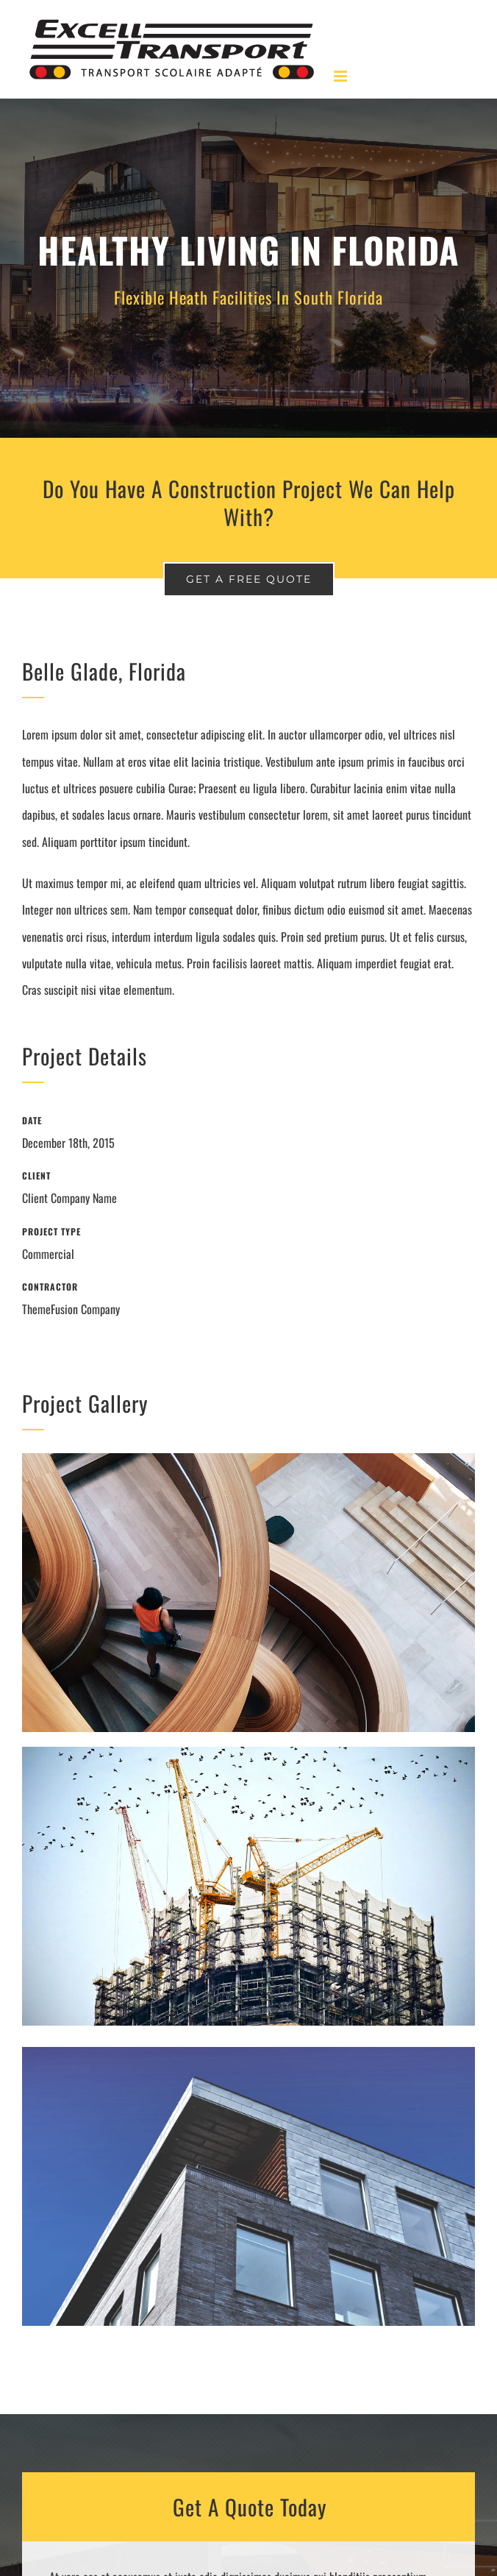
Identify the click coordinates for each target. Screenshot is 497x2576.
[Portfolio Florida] (248, 268)
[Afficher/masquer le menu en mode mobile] (341, 76)
